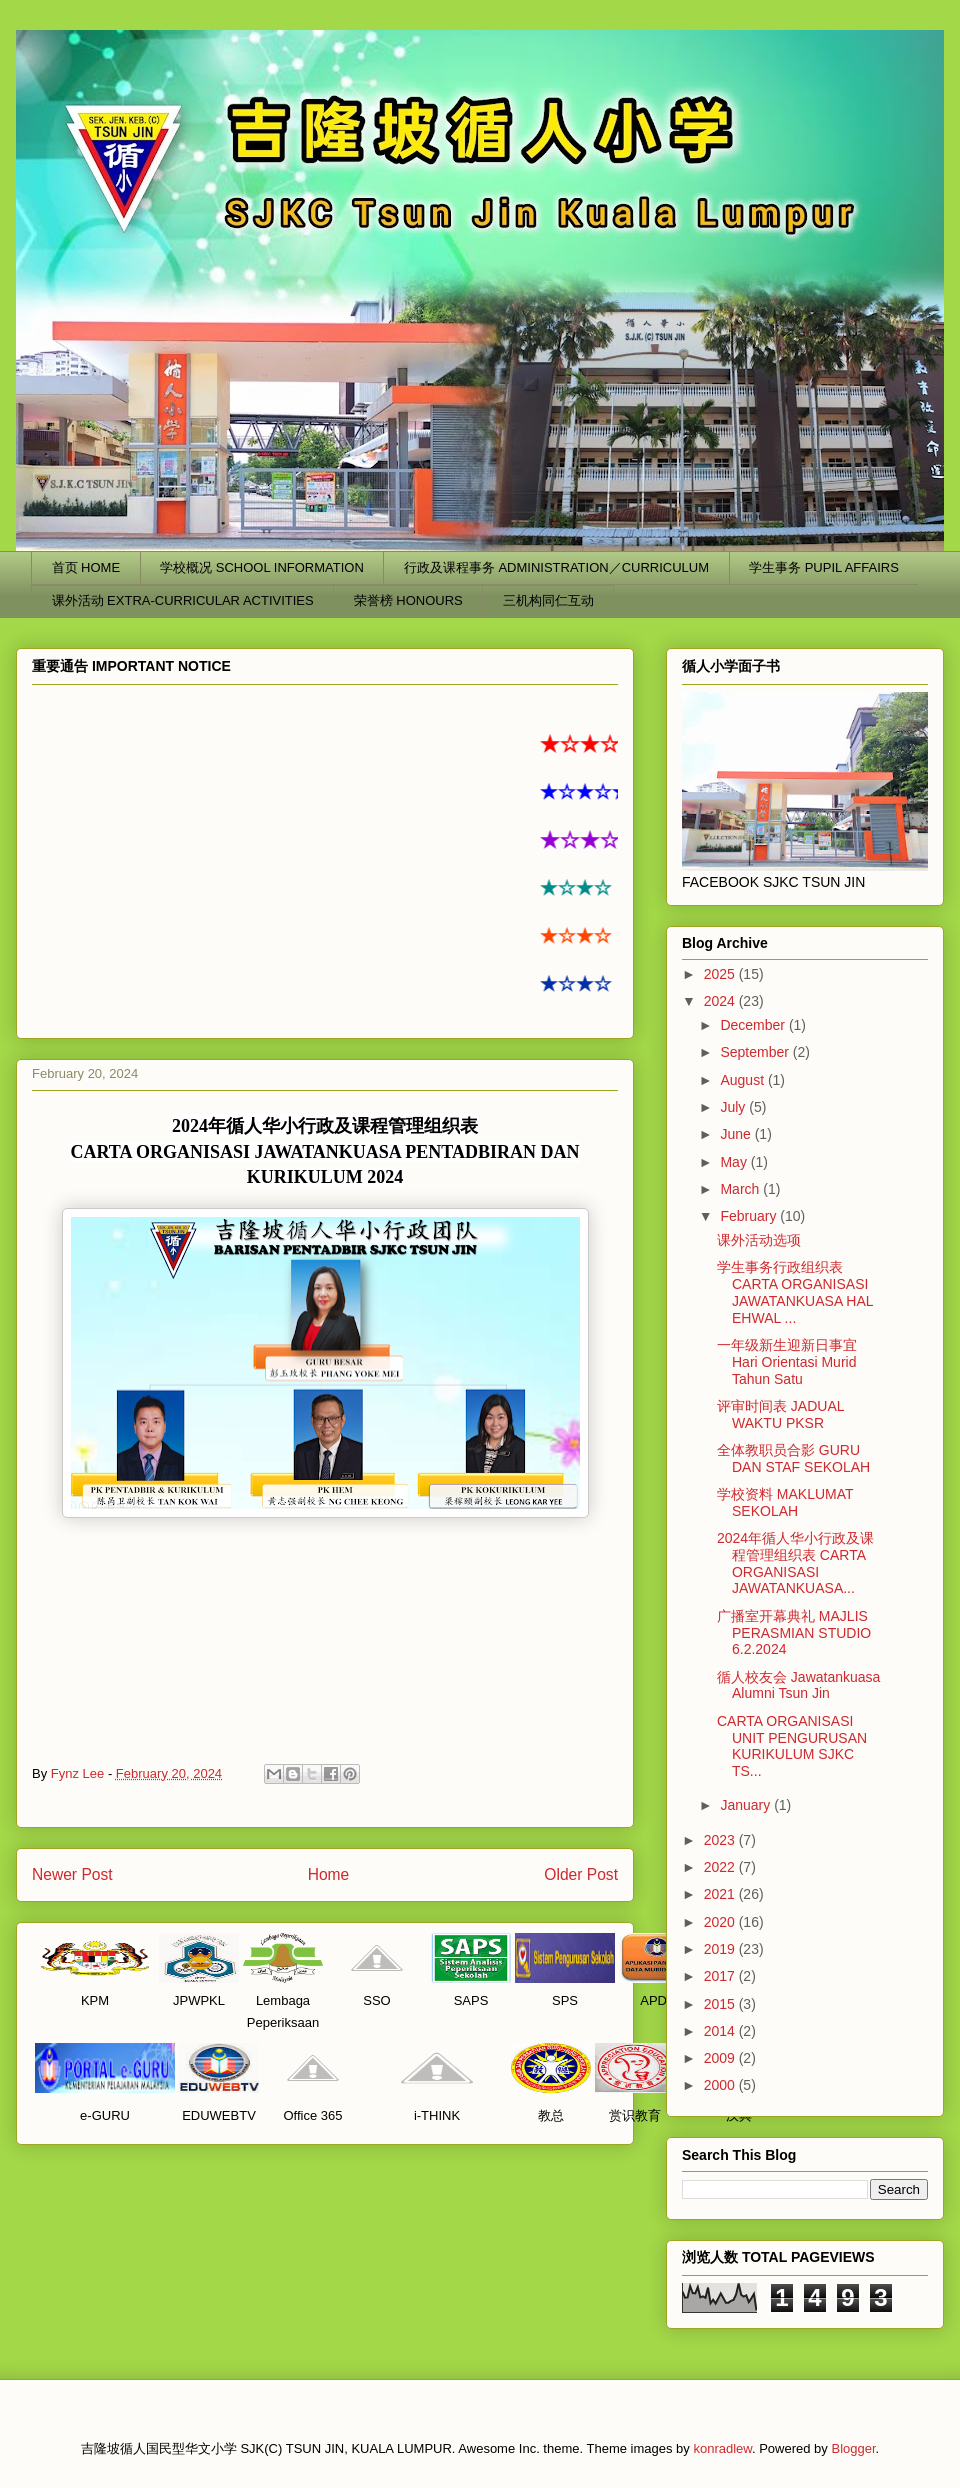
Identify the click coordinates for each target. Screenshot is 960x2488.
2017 (721, 1976)
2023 (721, 1840)
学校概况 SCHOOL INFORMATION (262, 567)
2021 (721, 1894)
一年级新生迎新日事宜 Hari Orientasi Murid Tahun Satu (787, 1362)
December (754, 1025)
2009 (721, 2058)
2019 (721, 1949)
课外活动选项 (759, 1240)
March (741, 1189)
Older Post (581, 1874)
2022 (721, 1867)
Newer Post (72, 1874)
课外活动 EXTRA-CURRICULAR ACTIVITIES (183, 600)
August (743, 1080)
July (734, 1107)
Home (329, 1874)
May (735, 1162)
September (756, 1052)
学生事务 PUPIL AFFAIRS (824, 567)
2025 (721, 974)
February (750, 1216)
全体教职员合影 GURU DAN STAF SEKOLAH (793, 1458)
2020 (721, 1922)
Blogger (853, 2448)
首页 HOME (86, 567)
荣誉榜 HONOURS (408, 600)
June (737, 1134)
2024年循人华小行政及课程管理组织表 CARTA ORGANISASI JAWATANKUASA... (795, 1563)
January (747, 1805)
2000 (721, 2085)
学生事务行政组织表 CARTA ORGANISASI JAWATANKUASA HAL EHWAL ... (795, 1292)
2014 (721, 2031)
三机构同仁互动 (548, 600)
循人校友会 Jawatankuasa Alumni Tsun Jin (798, 1685)
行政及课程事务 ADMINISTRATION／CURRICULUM (556, 567)
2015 (721, 2004)
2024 (721, 1001)
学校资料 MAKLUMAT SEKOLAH (785, 1502)
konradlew (722, 2448)
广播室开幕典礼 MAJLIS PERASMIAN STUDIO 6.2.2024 (794, 1633)
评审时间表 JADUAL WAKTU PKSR (780, 1414)
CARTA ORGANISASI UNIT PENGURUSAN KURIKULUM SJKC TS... (792, 1746)
